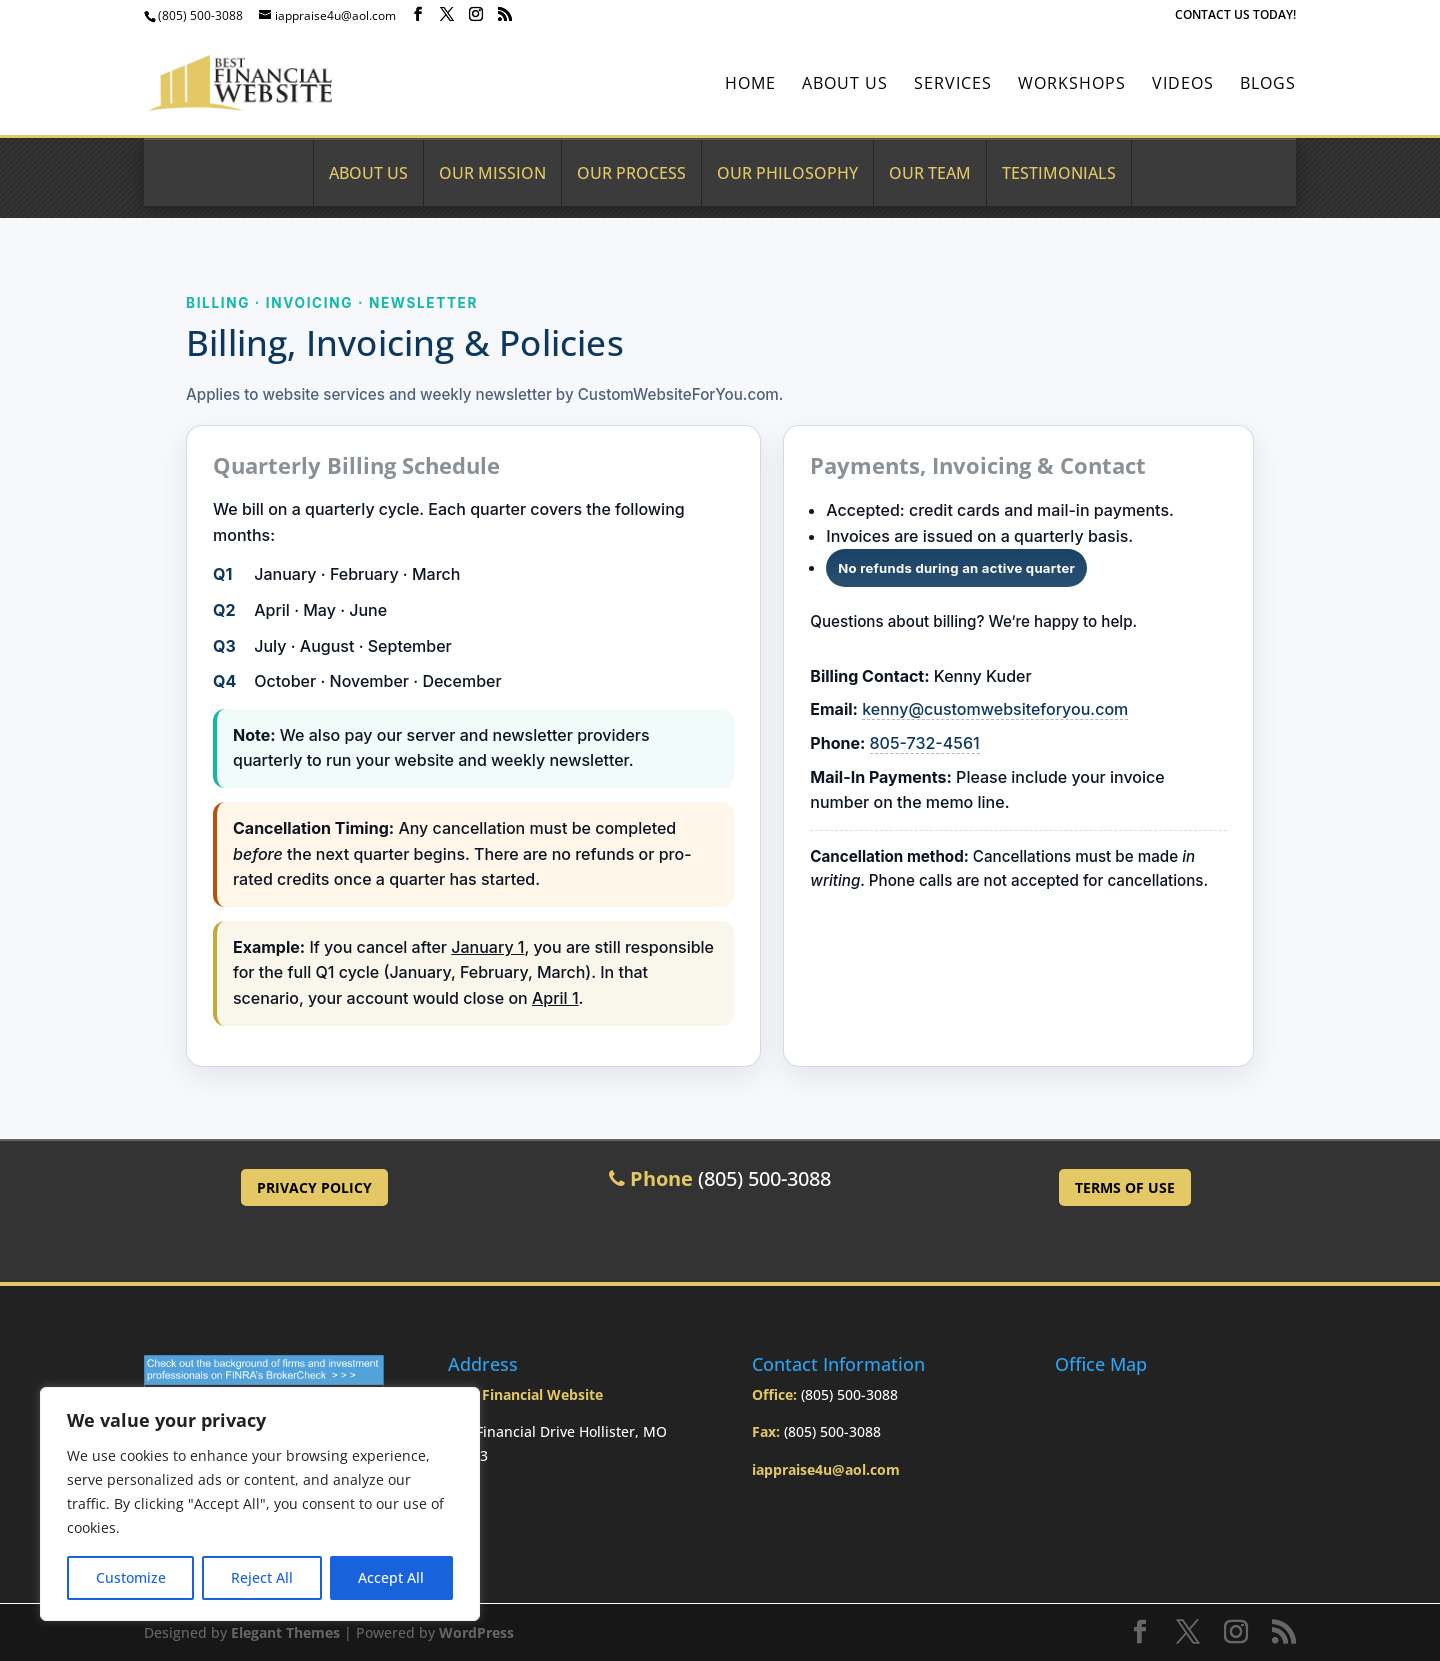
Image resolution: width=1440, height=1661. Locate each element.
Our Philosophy (787, 173)
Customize (131, 1577)
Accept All (391, 1577)
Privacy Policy (314, 1187)
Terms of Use (1125, 1187)
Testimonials (1059, 173)
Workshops (1072, 85)
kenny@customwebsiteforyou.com (995, 709)
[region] (260, 1504)
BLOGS (1268, 85)
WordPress (476, 1632)
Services (953, 85)
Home (750, 85)
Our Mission (492, 173)
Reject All (262, 1577)
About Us (845, 85)
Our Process (631, 173)
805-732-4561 (925, 743)
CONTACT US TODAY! (1235, 16)
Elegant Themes (285, 1632)
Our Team (930, 173)
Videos (1183, 85)
